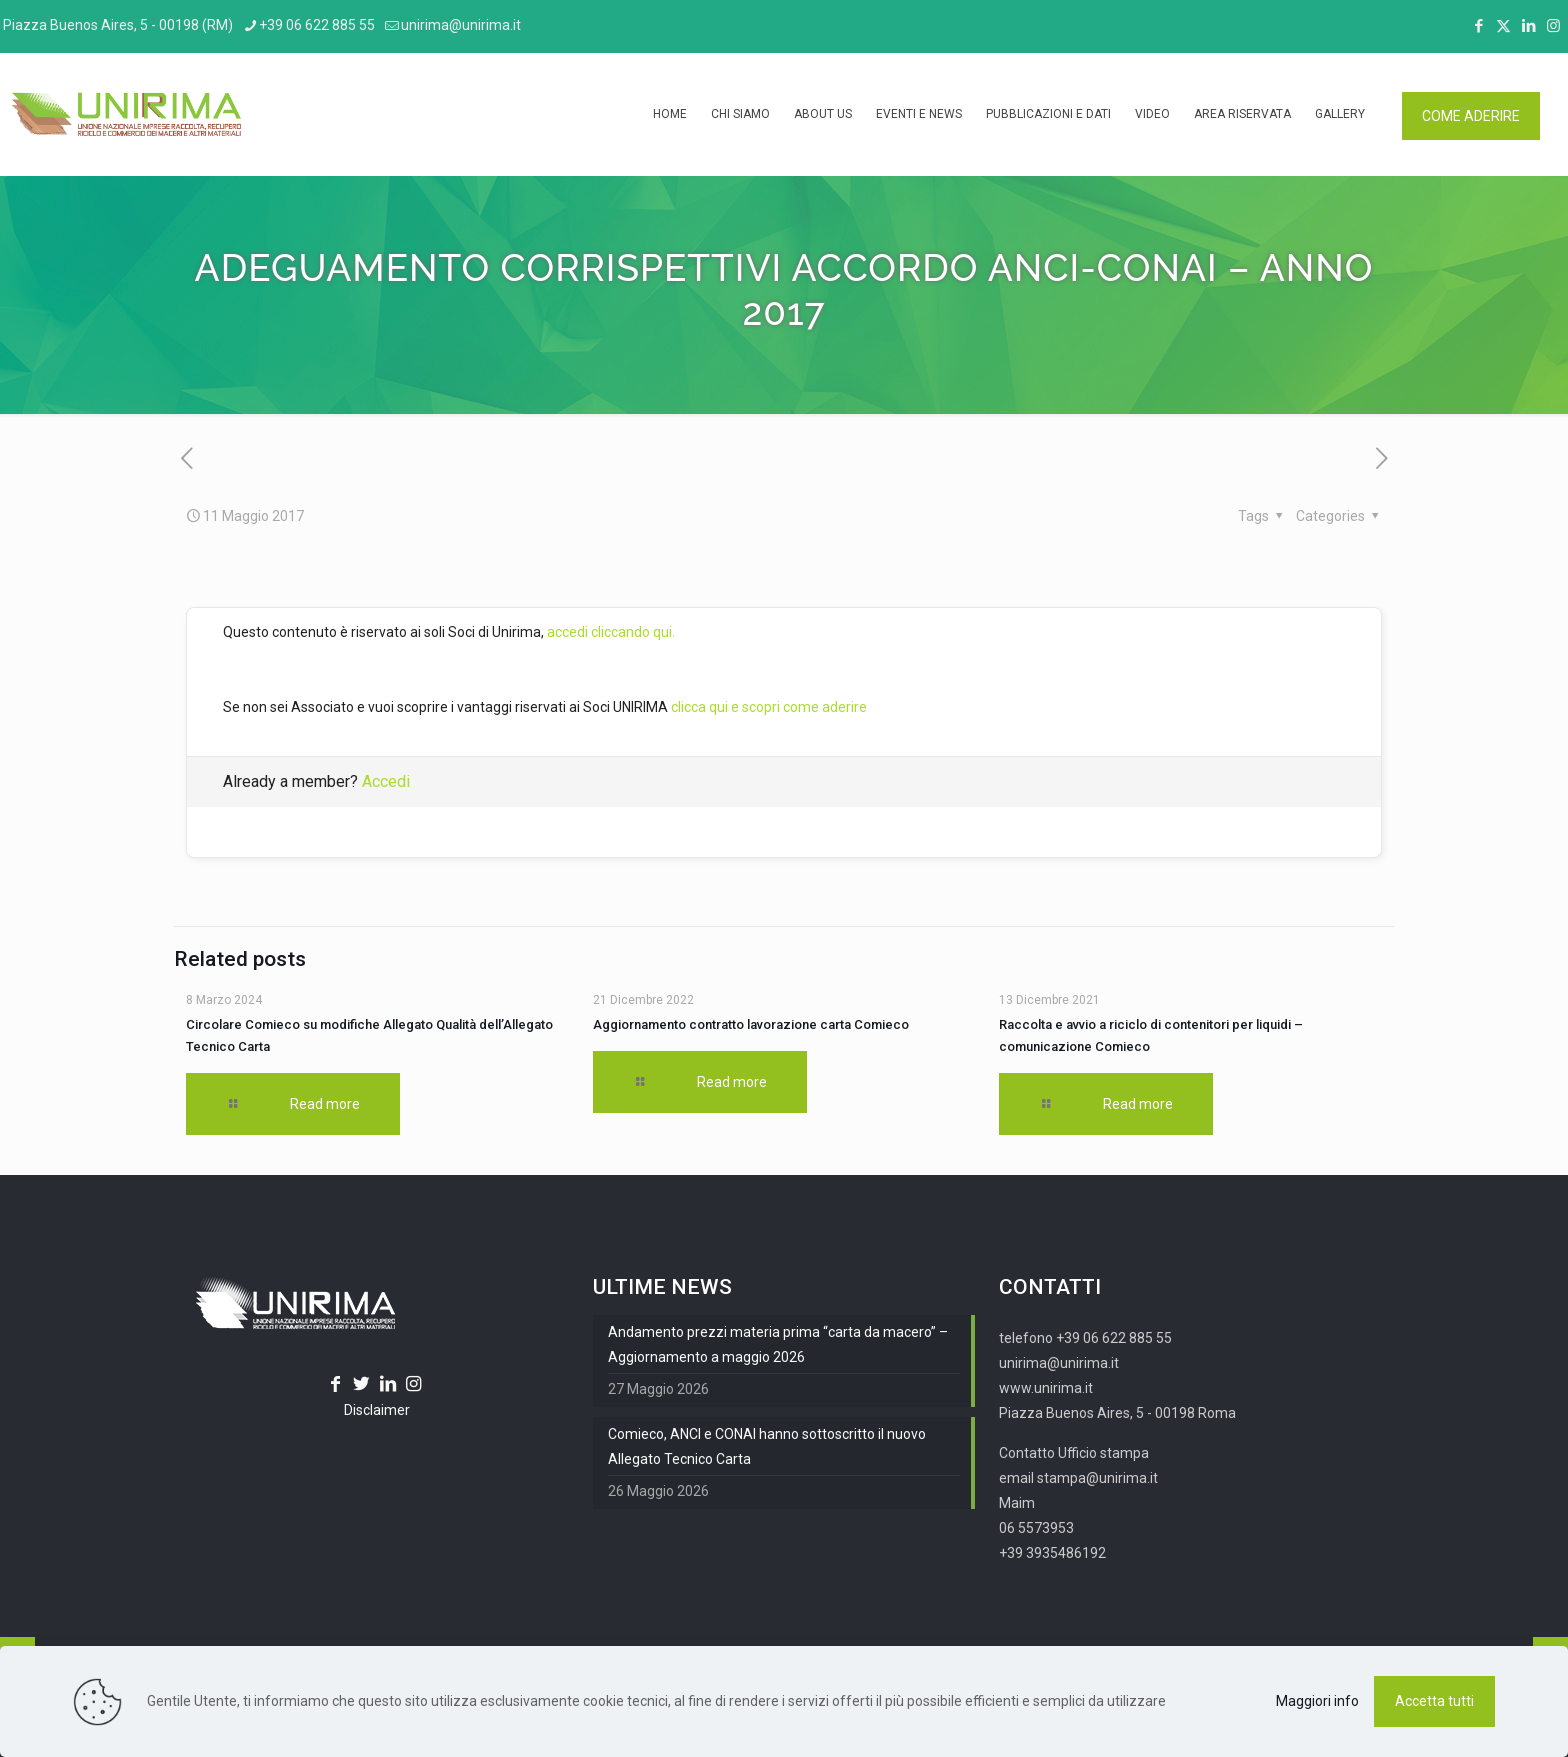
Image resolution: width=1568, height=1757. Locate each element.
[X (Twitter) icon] (1503, 26)
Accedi (386, 781)
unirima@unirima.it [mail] (461, 25)
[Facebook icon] (1478, 26)
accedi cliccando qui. (611, 632)
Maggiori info (1317, 1701)
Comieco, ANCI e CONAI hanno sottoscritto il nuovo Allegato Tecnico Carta (767, 1446)
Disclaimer (377, 1410)
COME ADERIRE (1471, 116)
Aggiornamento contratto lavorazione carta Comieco (751, 1024)
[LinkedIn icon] (1528, 26)
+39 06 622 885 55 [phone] (317, 25)
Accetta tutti (1434, 1701)
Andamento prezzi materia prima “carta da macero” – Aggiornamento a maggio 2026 (778, 1344)
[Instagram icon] (1553, 26)
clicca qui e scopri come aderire (769, 707)
